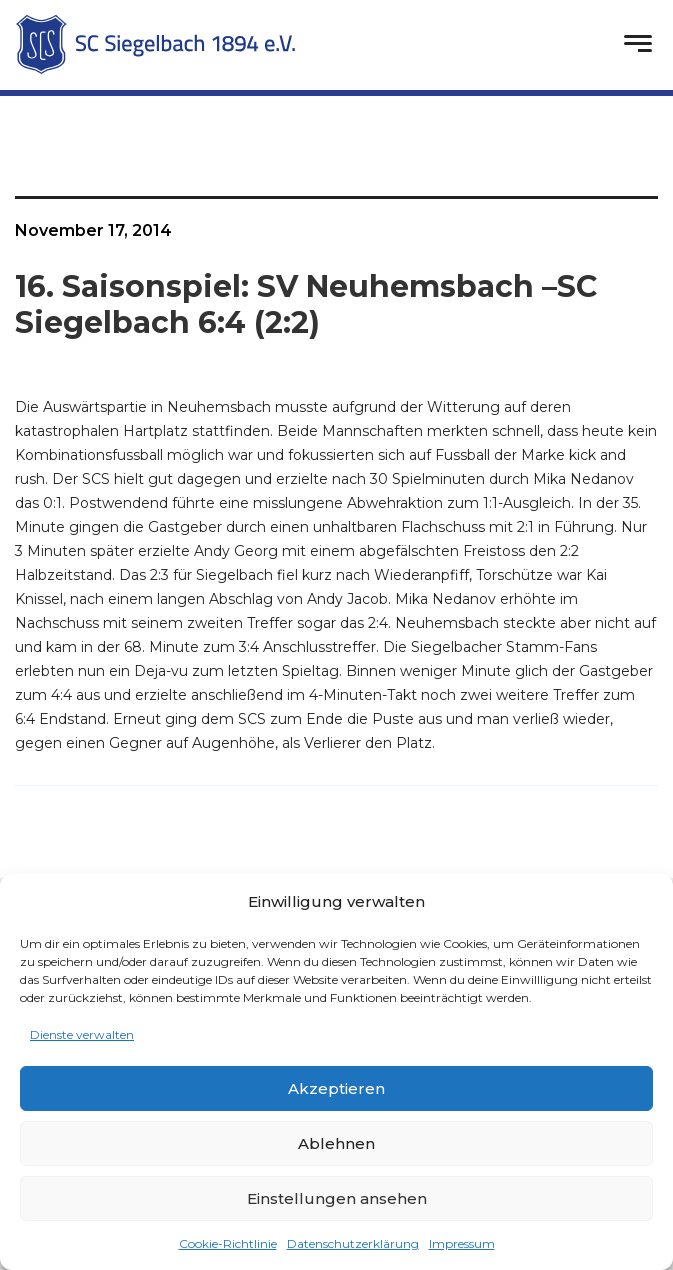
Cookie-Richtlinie (228, 1243)
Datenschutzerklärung (353, 1243)
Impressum (462, 1243)
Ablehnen (336, 1143)
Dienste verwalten (82, 1034)
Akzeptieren (336, 1088)
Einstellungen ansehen (337, 1198)
